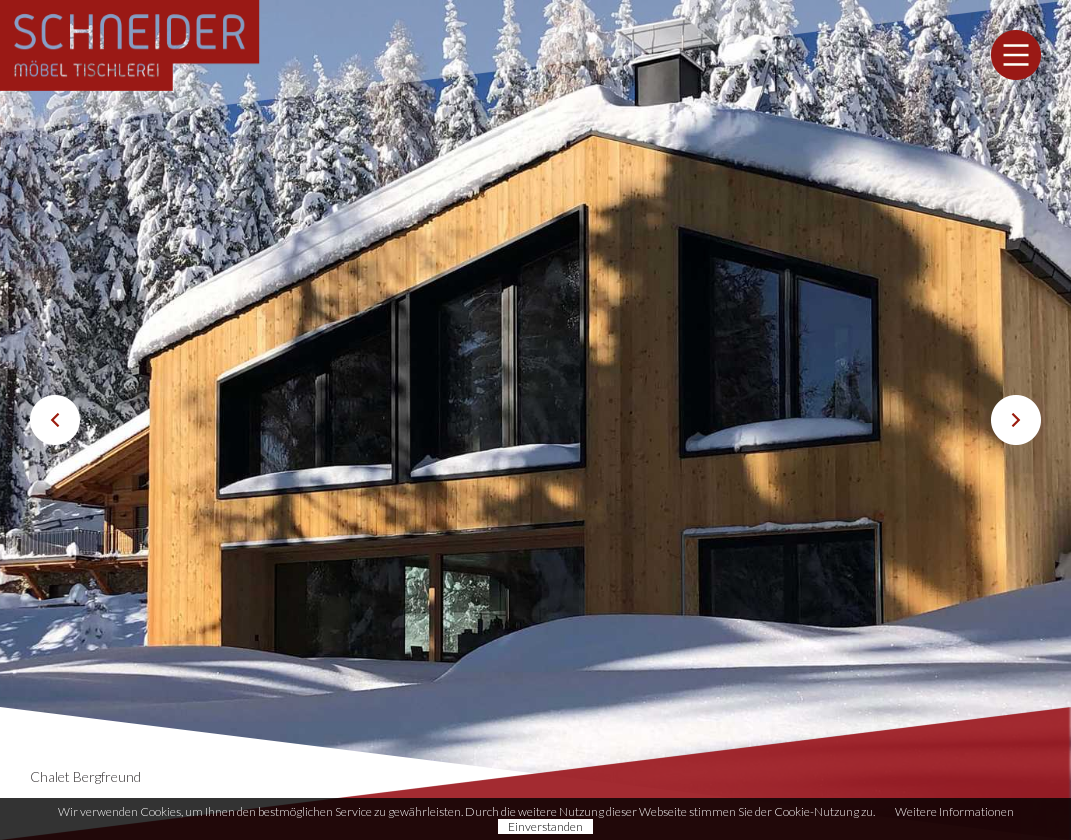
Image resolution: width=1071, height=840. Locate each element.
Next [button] (1016, 420)
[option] (535, 420)
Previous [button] (55, 420)
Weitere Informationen (954, 811)
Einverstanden (545, 826)
